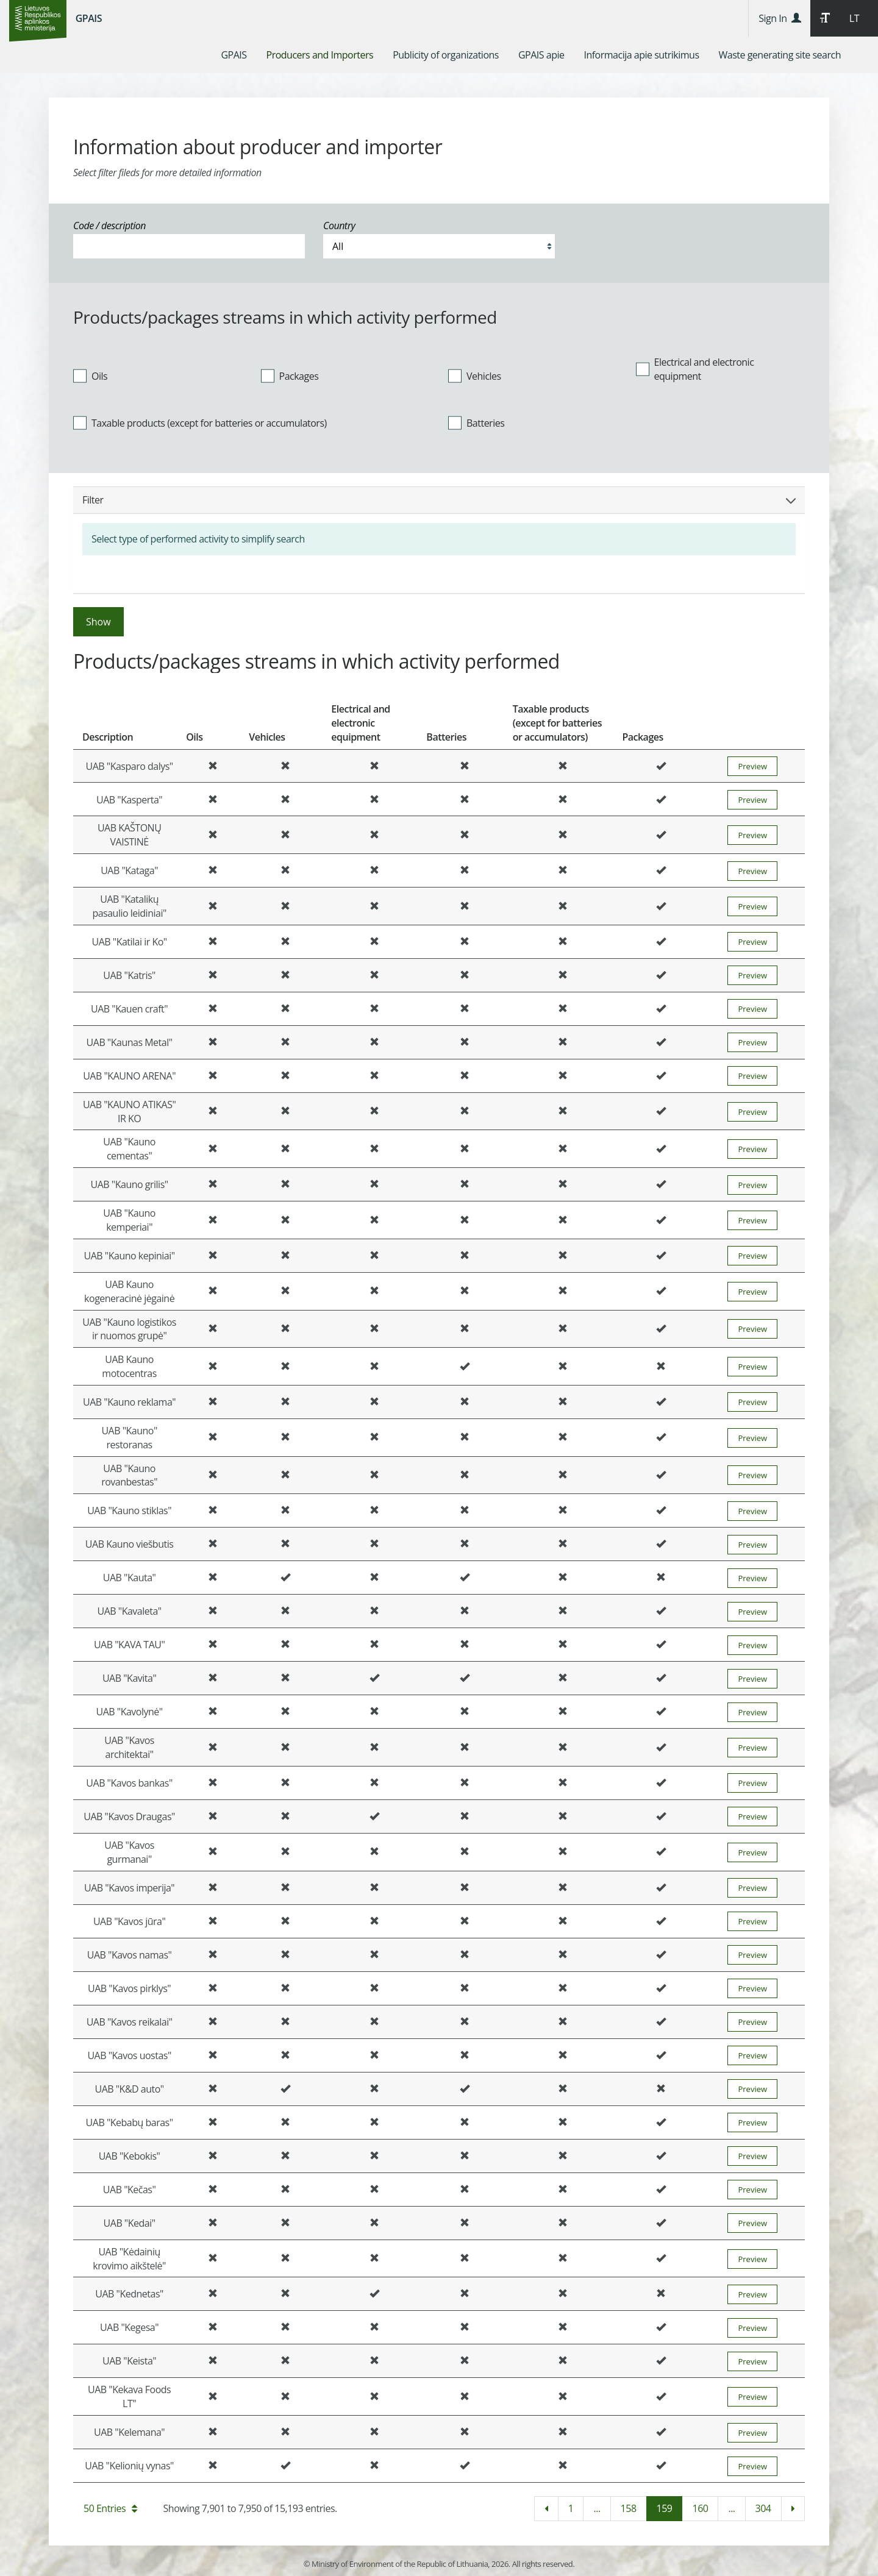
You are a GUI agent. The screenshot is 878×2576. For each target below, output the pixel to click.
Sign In (779, 18)
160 (700, 2508)
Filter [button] (439, 500)
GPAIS (89, 18)
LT (854, 18)
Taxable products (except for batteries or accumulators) (200, 423)
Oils (90, 375)
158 (629, 2508)
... (596, 2508)
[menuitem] (233, 55)
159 (665, 2508)
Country (339, 225)
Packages (290, 375)
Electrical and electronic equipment (695, 369)
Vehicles (474, 375)
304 (763, 2508)
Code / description (109, 225)
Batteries (476, 423)
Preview (752, 766)
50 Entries (110, 2508)
